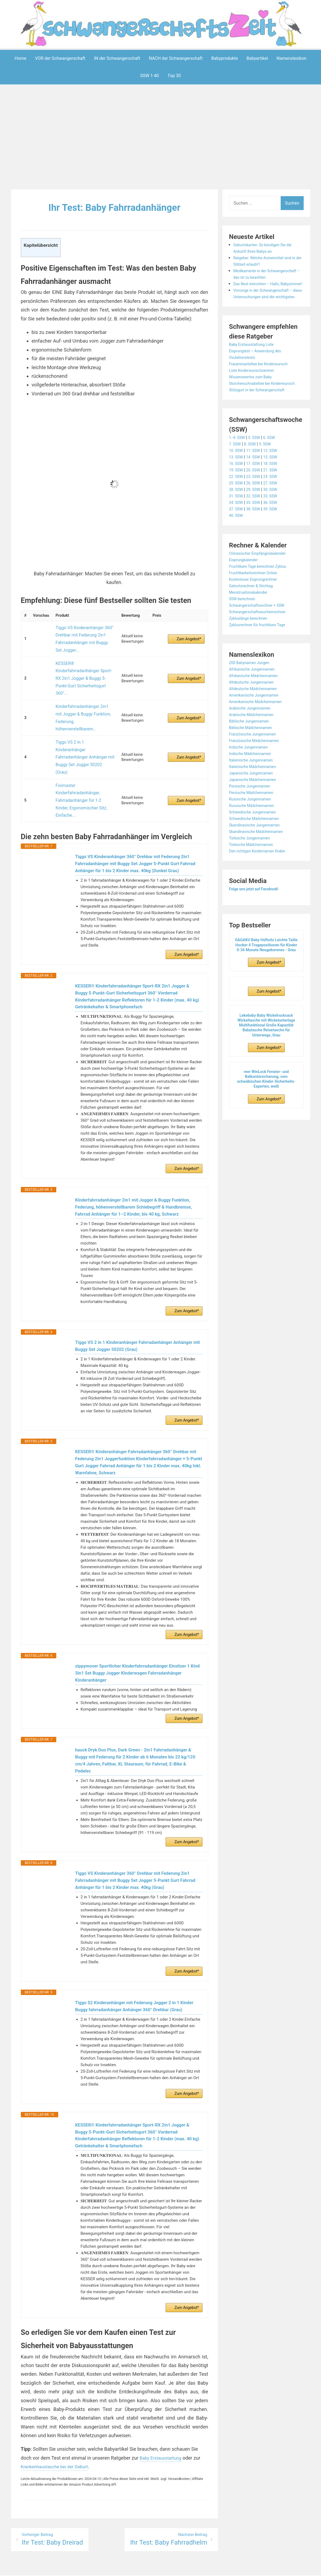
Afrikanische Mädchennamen (257, 701)
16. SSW (237, 489)
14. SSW (256, 482)
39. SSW (275, 534)
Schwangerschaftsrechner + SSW (261, 631)
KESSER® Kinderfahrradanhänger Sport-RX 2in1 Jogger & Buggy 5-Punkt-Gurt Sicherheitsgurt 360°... (83, 658)
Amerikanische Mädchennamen (259, 727)
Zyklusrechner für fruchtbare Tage (261, 650)
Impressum (150, 2568)
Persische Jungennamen (253, 812)
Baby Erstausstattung (163, 2442)
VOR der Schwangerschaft (60, 58)
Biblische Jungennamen (252, 747)
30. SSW (275, 515)
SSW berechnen (244, 624)
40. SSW (237, 541)
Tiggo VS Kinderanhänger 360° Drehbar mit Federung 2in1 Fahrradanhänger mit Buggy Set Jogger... (82, 634)
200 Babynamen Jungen (252, 688)
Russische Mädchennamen (255, 831)
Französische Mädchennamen (258, 766)
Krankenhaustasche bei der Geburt (58, 2451)
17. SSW (256, 489)
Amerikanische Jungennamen (257, 721)
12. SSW (275, 476)
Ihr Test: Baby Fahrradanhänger (114, 207)
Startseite (218, 2568)
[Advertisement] (161, 138)
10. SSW (237, 476)
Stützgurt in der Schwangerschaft (261, 415)
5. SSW (257, 463)
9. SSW (269, 469)
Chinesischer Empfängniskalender (261, 579)
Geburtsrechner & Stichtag (254, 611)
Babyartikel (257, 58)
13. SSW (237, 482)
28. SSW (237, 515)
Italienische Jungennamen (254, 786)
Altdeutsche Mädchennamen (256, 714)
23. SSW (256, 502)
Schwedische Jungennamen (256, 838)
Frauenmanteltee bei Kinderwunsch (263, 383)
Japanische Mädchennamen (256, 805)
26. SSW (256, 508)
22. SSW (237, 502)
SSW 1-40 (149, 75)
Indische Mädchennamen (253, 779)
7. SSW (236, 469)
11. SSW (256, 476)
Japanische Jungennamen (254, 799)
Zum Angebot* (189, 634)
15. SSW (275, 482)
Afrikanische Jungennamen (255, 695)
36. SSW (275, 528)
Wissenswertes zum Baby (253, 396)
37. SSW (237, 534)
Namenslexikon (291, 58)
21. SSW (275, 495)
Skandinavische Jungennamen (258, 851)
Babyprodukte (224, 58)
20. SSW (256, 495)
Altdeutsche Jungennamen (255, 708)
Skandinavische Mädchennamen (260, 857)
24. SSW (275, 502)
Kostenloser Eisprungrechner (256, 605)
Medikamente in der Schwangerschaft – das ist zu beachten (261, 277)
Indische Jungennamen (251, 773)
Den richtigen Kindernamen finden (261, 877)
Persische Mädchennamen (254, 818)
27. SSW (275, 508)
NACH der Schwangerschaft (176, 58)
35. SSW (256, 528)
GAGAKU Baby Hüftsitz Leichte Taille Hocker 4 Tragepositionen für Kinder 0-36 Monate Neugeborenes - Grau (266, 971)
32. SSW (256, 521)
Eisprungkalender (245, 585)
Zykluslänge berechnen (251, 644)
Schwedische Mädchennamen (258, 844)
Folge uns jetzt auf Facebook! (257, 914)
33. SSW (275, 521)
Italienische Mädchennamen (256, 792)
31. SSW (237, 521)
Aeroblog (129, 2568)
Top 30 (174, 75)
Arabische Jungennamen (253, 734)
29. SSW (256, 515)
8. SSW (252, 469)
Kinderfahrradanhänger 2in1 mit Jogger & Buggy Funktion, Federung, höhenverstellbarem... (82, 679)
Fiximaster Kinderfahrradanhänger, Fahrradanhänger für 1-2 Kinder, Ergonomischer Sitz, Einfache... (84, 723)
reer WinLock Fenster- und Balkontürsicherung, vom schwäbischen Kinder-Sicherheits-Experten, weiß (266, 1104)
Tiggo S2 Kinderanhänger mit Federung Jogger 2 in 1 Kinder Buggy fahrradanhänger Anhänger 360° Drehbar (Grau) (135, 1978)
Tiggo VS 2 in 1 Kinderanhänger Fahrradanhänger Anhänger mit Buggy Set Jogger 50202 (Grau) (81, 701)
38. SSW (256, 534)
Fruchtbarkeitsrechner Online (256, 598)
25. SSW (237, 508)
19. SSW (237, 495)
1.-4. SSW (238, 463)
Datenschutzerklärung (185, 2568)
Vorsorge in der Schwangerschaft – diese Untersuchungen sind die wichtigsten (267, 310)
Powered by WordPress (80, 2568)
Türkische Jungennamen (252, 864)
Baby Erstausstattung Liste (255, 363)
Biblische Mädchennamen (254, 753)
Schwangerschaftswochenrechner (261, 637)
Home (20, 58)
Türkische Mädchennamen (254, 870)
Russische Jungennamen (253, 825)
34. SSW (237, 528)
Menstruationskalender (251, 618)
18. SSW (275, 489)
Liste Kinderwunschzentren (255, 389)
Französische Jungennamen (256, 760)
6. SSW (274, 463)
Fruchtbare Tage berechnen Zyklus (262, 592)
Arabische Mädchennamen (254, 740)
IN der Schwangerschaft (117, 58)
